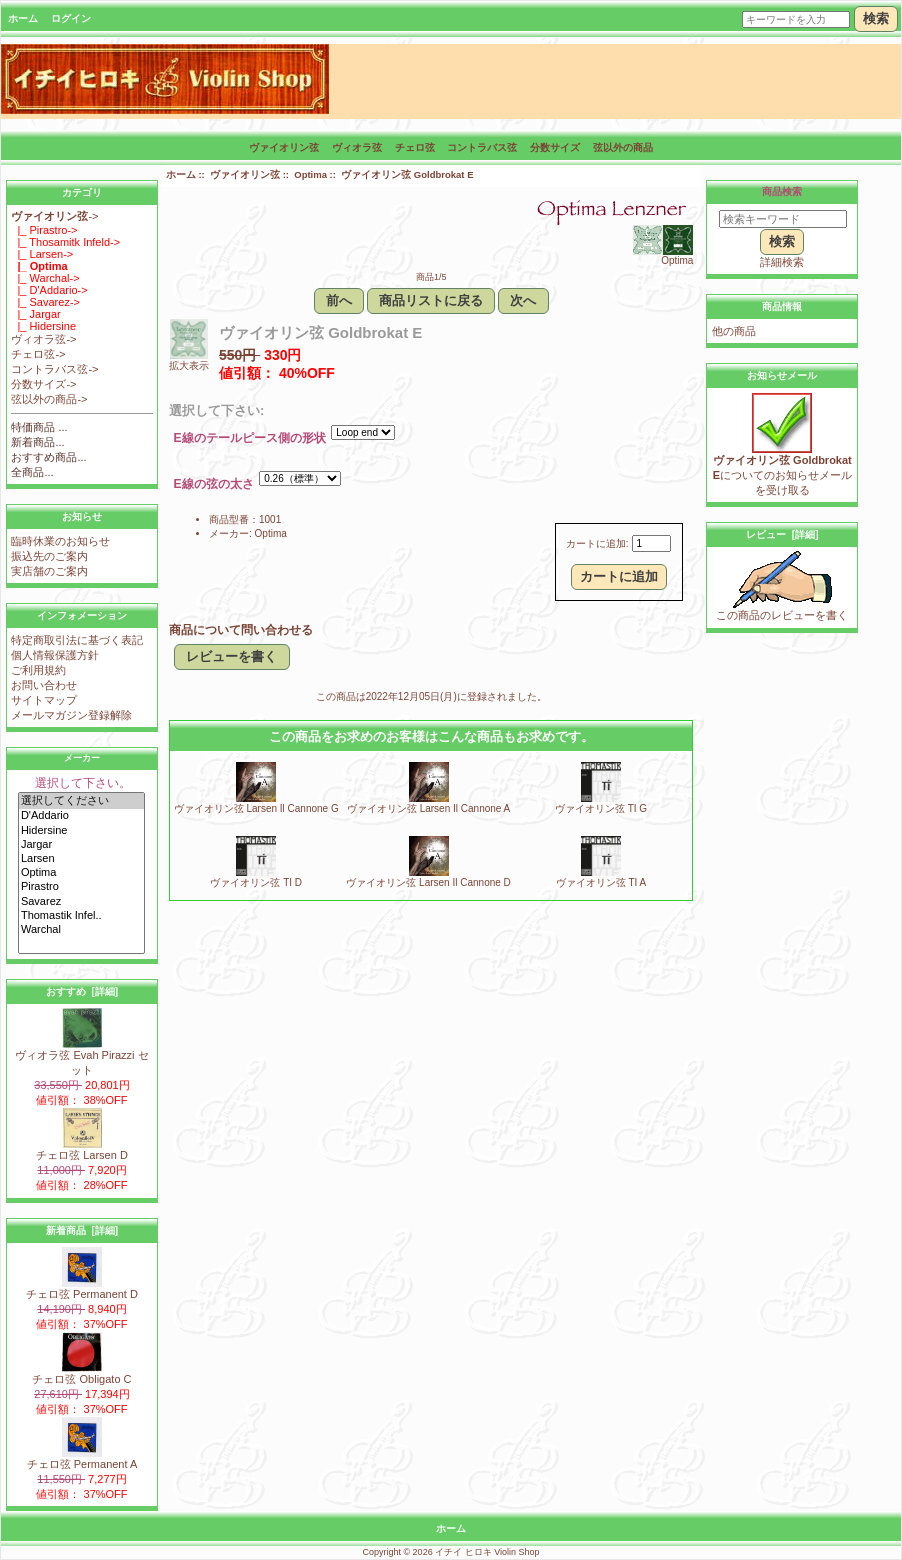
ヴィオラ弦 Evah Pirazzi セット (81, 1057)
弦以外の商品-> (49, 399)
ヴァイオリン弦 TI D (256, 882)
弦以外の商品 (623, 147)
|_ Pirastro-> (44, 230)
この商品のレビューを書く (782, 609)
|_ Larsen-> (42, 254)
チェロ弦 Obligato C (81, 1373)
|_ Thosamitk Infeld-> (65, 242)
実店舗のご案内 (49, 571)
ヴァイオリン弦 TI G (601, 808)
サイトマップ (44, 700)
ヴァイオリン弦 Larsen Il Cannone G (256, 808)
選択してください (81, 801)
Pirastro (81, 887)
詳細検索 (782, 262)
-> (54, 216)
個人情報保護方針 (55, 655)
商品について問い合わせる (241, 630)
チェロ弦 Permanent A (82, 1458)
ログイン (71, 18)
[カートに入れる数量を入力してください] (651, 543)
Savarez (81, 902)
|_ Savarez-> (45, 302)
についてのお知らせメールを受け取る (782, 469)
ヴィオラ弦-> (43, 339)
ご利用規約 (38, 670)
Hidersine (81, 831)
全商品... (32, 472)
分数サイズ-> (43, 384)
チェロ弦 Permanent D (82, 1288)
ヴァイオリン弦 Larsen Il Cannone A (428, 808)
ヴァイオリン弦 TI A (601, 882)
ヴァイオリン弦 (245, 174)
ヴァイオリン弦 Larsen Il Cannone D (428, 882)
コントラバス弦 (482, 147)
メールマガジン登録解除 (71, 715)
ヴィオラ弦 (357, 147)
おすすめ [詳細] (82, 991)
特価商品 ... (39, 427)
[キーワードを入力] (796, 19)
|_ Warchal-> (45, 278)
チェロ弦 (415, 147)
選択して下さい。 (83, 783)
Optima (81, 873)
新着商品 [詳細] (82, 1230)
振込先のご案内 (49, 556)
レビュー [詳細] (782, 534)
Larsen (81, 859)
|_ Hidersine (43, 326)
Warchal (81, 930)
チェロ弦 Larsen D (82, 1149)
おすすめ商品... (48, 457)
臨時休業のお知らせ (60, 541)
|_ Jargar (35, 314)
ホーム (23, 18)
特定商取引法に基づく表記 (77, 640)
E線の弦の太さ (214, 485)
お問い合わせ (44, 685)
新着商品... (37, 442)
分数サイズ (555, 147)
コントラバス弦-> (54, 369)
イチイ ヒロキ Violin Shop (487, 1552)
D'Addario (81, 816)
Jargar (81, 845)
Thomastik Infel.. (81, 916)
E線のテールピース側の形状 (250, 439)
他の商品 (734, 331)
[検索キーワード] (783, 219)
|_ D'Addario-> (49, 290)
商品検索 (782, 191)
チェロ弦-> (38, 354)
